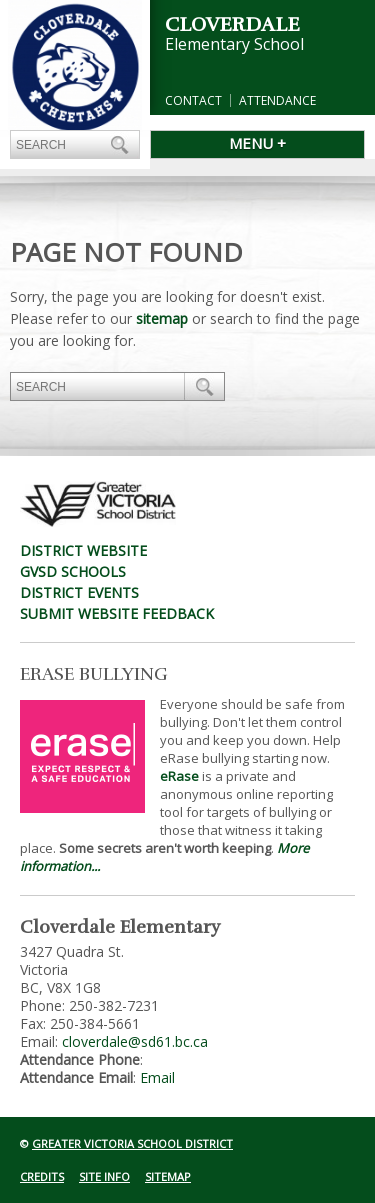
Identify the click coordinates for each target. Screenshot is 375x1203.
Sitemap (168, 1176)
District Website (83, 550)
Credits (42, 1176)
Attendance (277, 100)
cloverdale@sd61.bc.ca (135, 1041)
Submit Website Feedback (117, 613)
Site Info (104, 1176)
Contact (193, 100)
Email (157, 1077)
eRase (179, 776)
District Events (79, 592)
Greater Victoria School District (132, 1143)
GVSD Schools (73, 571)
